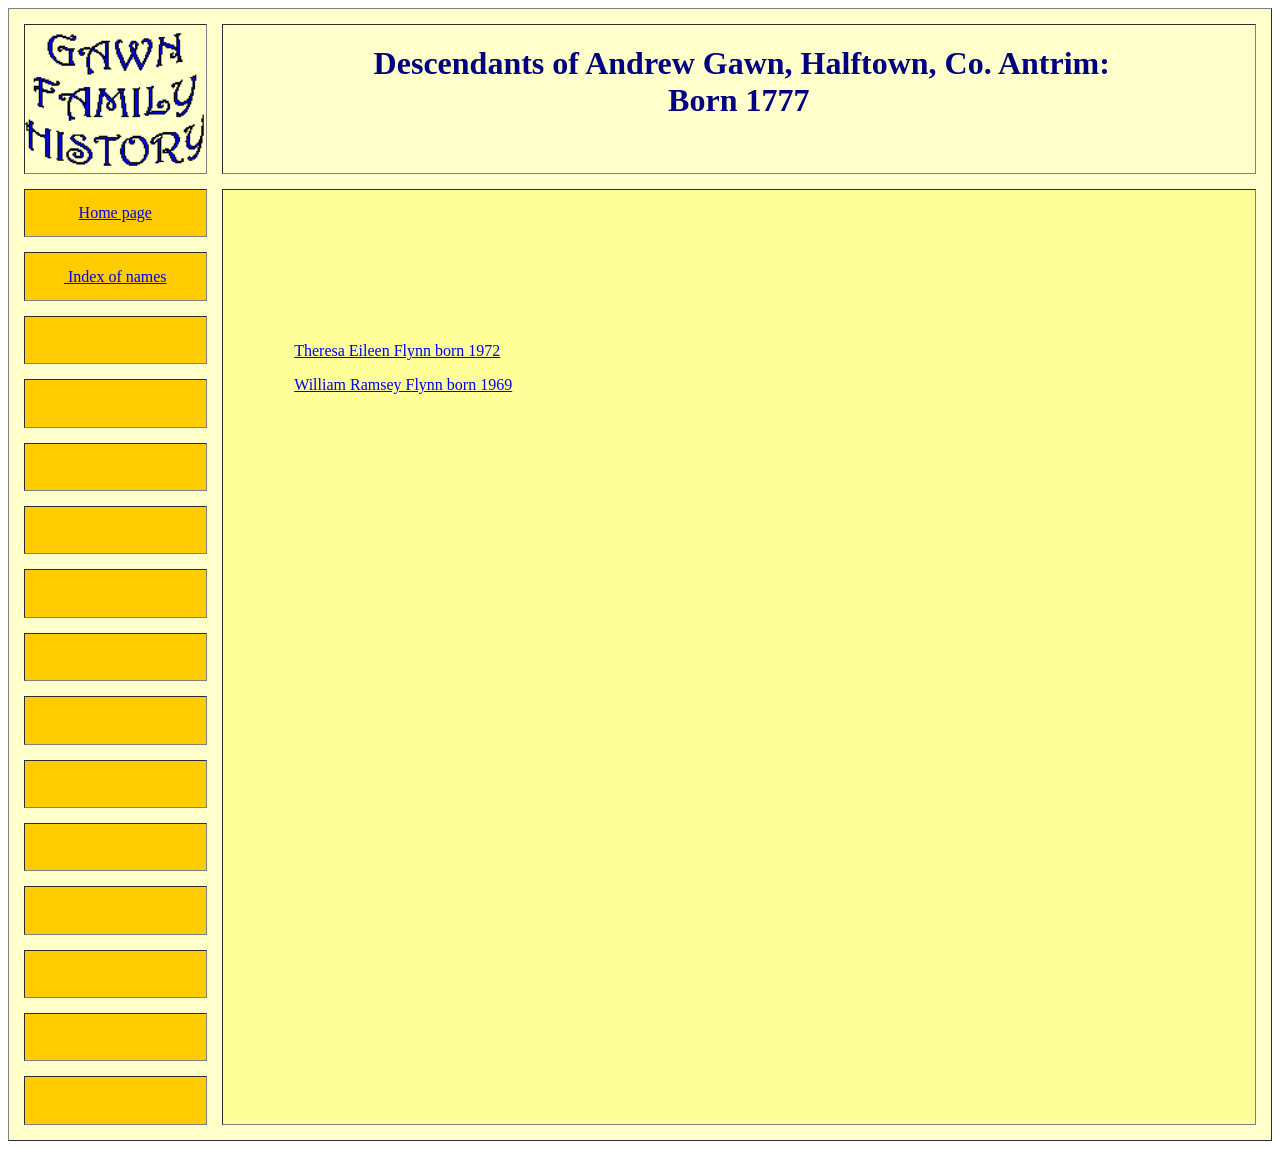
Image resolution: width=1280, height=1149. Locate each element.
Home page (115, 212)
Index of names (115, 276)
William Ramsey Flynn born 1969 (403, 384)
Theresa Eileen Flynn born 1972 (397, 350)
